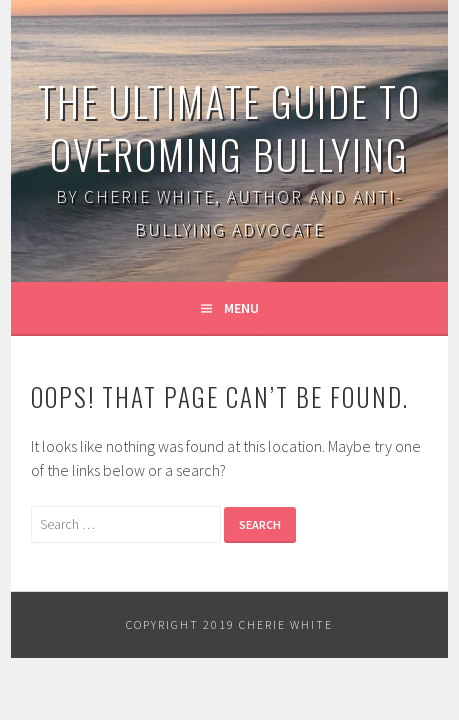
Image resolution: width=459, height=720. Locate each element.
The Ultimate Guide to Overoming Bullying (229, 127)
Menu (241, 308)
